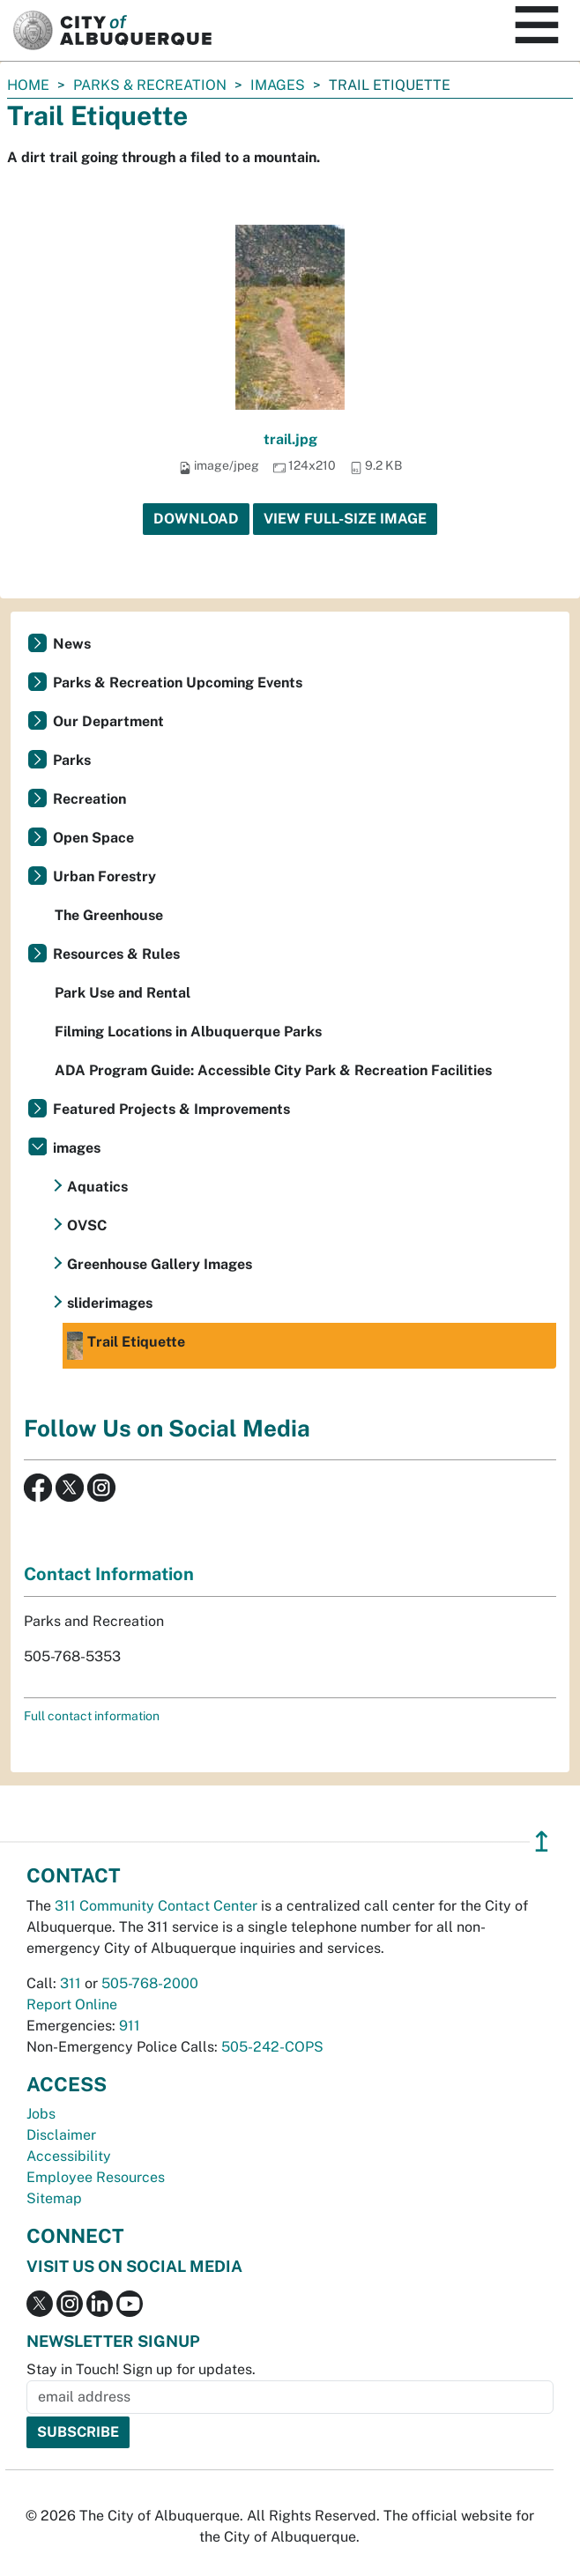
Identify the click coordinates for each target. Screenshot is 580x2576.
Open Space (93, 837)
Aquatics (97, 1186)
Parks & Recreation (150, 85)
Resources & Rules (116, 954)
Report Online (71, 2004)
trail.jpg (290, 439)
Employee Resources (95, 2177)
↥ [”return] (542, 1841)
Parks (72, 760)
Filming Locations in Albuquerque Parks (188, 1031)
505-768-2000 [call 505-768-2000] (149, 1983)
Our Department (108, 721)
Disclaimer (61, 2135)
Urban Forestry (104, 876)
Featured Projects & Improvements (171, 1109)
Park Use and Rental (122, 992)
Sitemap (54, 2198)
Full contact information (92, 1716)
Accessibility (68, 2156)
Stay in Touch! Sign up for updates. (141, 2369)
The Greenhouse (109, 915)
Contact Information (109, 1574)
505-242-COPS (272, 2046)
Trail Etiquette (126, 1346)
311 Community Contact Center (156, 1905)
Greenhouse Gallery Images (159, 1264)
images (277, 85)
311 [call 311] (70, 1983)
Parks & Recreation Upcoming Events (177, 682)
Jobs (41, 2113)
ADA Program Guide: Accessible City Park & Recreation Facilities (273, 1070)
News (72, 643)
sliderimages (109, 1303)
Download (196, 518)
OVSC (87, 1225)
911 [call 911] (129, 2025)
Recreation (89, 799)
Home (28, 85)
